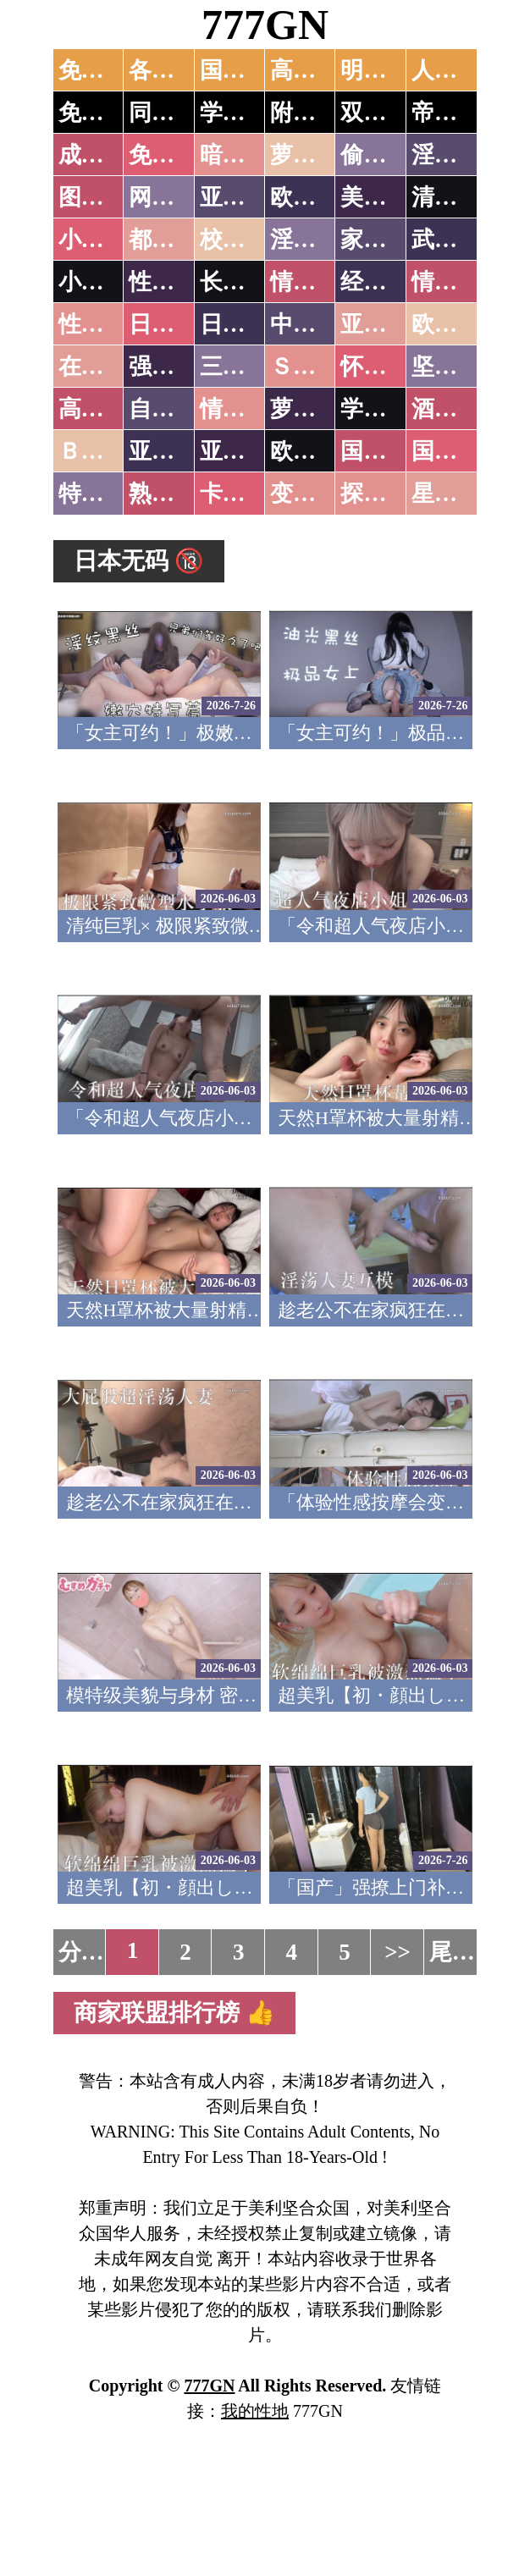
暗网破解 (245, 155)
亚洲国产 (386, 324)
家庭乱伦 (386, 239)
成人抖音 (104, 155)
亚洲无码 (174, 451)
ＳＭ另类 (316, 366)
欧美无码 (316, 451)
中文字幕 (316, 324)
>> (397, 1952)
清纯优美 (457, 197)
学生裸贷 (386, 409)
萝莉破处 (316, 155)
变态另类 (316, 493)
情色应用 (457, 282)
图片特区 (104, 197)
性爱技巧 (174, 282)
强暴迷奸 (174, 366)
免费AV (96, 70)
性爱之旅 (104, 324)
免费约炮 (104, 112)
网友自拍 (174, 197)
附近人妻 (316, 112)
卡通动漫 (245, 493)
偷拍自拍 (386, 155)
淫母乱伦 (457, 155)
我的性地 (255, 2411)
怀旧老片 (386, 366)
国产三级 (457, 451)
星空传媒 (457, 493)
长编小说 (245, 282)
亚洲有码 (245, 451)
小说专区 (104, 282)
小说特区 (104, 239)
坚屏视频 (457, 366)
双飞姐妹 (386, 112)
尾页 (452, 1952)
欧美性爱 (457, 324)
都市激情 (174, 239)
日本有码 (245, 324)
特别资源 (104, 493)
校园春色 (245, 239)
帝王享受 (457, 112)
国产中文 (245, 70)
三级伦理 (245, 366)
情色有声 (245, 409)
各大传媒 (174, 70)
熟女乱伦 (174, 493)
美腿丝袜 (386, 197)
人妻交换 (457, 70)
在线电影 (104, 366)
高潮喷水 (316, 70)
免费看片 (174, 155)
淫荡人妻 (316, 239)
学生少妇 (245, 112)
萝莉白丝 (316, 409)
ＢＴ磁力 (104, 451)
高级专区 (104, 409)
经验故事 (386, 282)
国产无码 (386, 451)
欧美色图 (316, 197)
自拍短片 (174, 409)
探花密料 (386, 493)
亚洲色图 (245, 197)
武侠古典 (457, 239)
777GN (265, 24)
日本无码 (174, 324)
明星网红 (386, 70)
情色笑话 (316, 282)
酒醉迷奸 (457, 409)
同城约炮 (174, 112)
